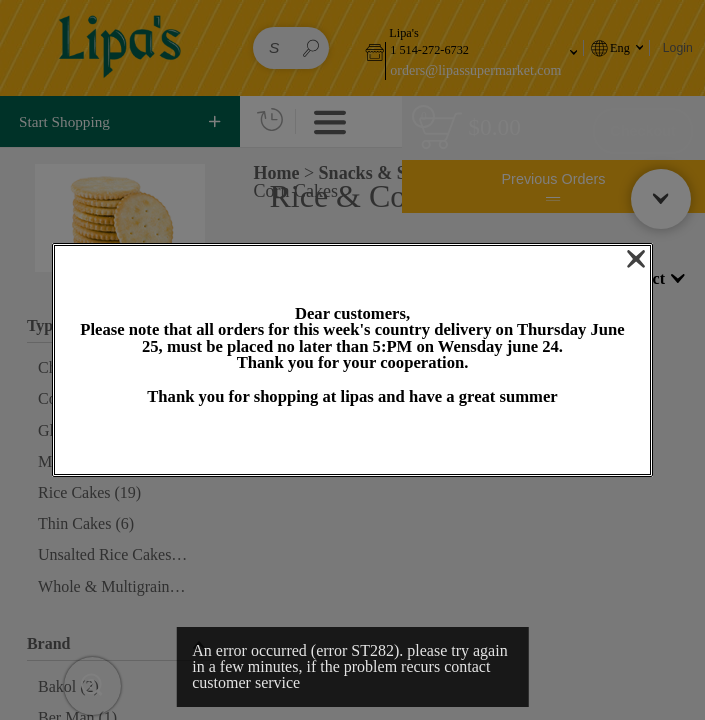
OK (352, 441)
